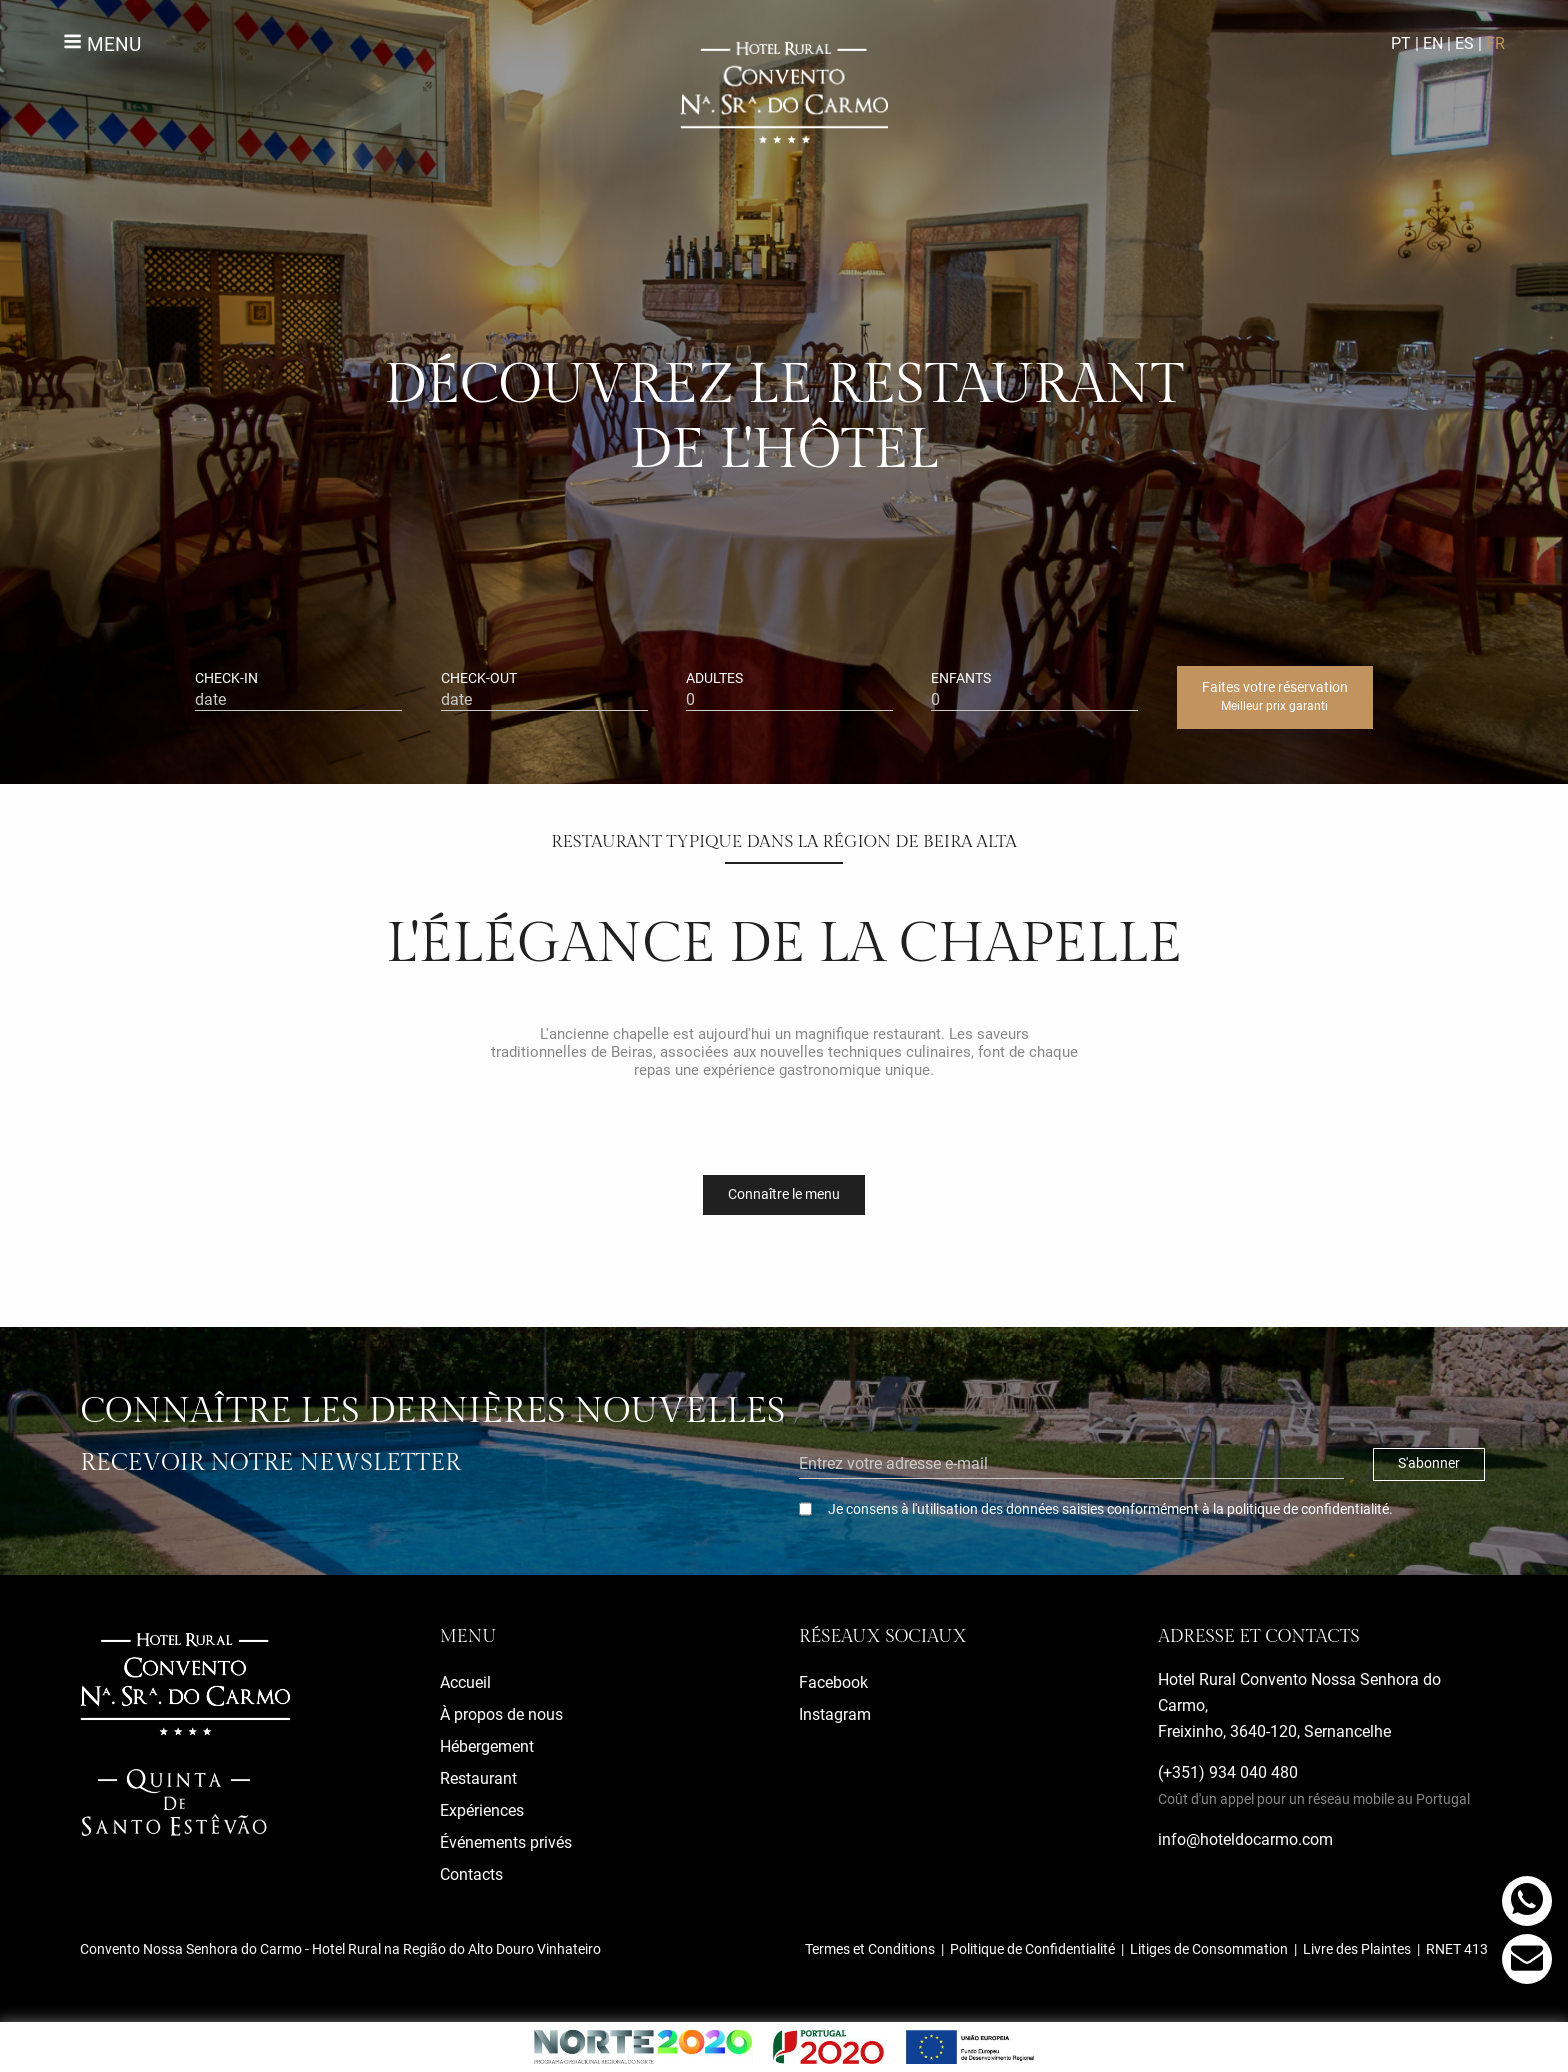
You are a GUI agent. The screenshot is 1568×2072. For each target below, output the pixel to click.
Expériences (482, 1810)
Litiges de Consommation (1209, 1949)
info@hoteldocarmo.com (1245, 1839)
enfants (1034, 690)
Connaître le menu (784, 1194)
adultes (789, 690)
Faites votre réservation (1275, 696)
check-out (544, 690)
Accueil (465, 1682)
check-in (298, 690)
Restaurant (478, 1778)
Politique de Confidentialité (1032, 1949)
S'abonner (1429, 1463)
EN (1433, 43)
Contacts (471, 1874)
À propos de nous (501, 1714)
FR (1495, 43)
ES (1464, 43)
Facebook (833, 1682)
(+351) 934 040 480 (1314, 1785)
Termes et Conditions (870, 1949)
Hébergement (487, 1746)
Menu (102, 44)
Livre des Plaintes (1357, 1949)
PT (1401, 43)
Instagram (835, 1714)
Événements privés (506, 1842)
